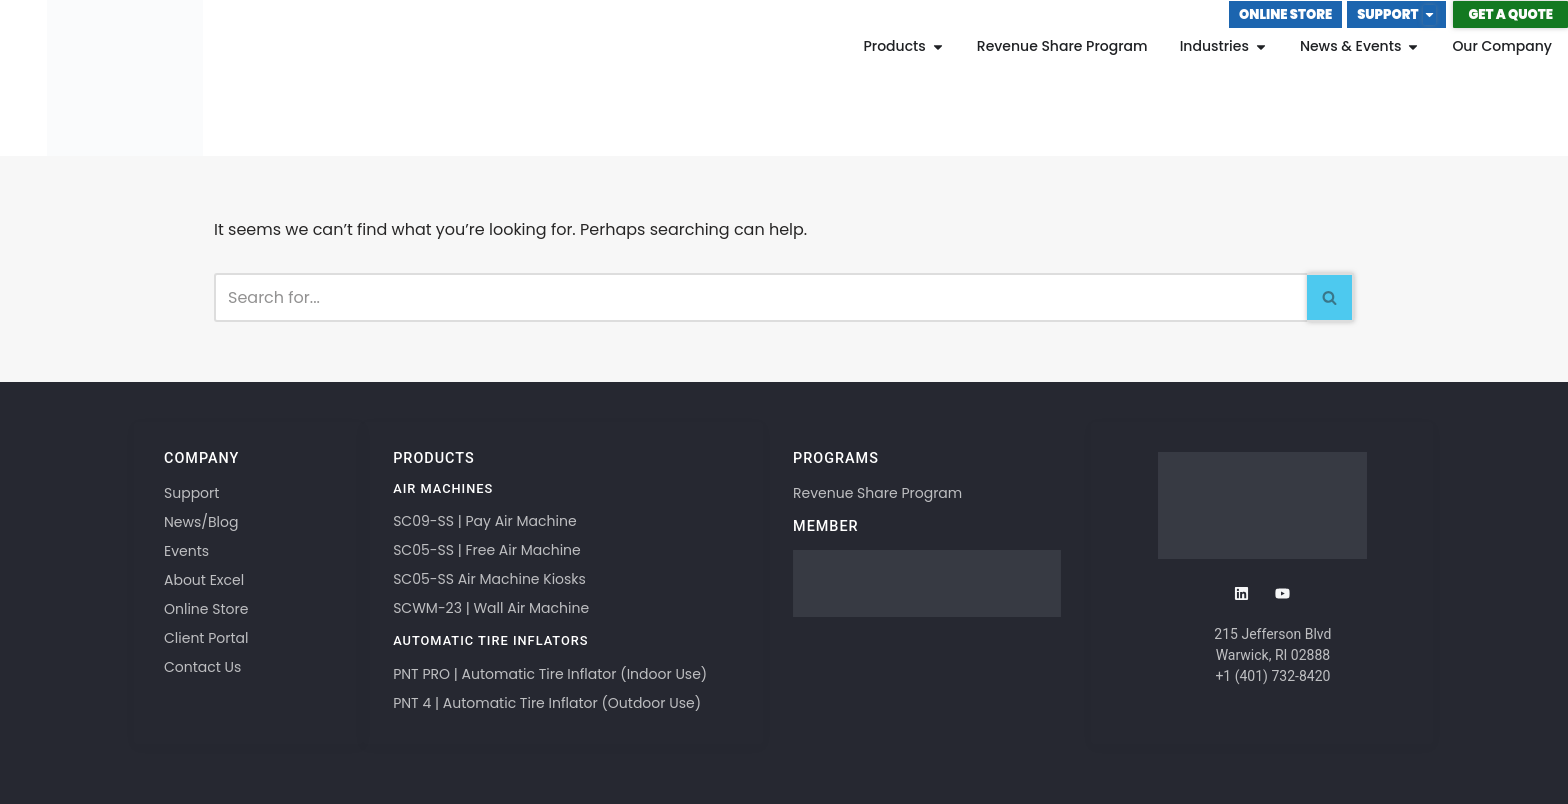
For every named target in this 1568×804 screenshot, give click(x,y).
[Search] (760, 297)
